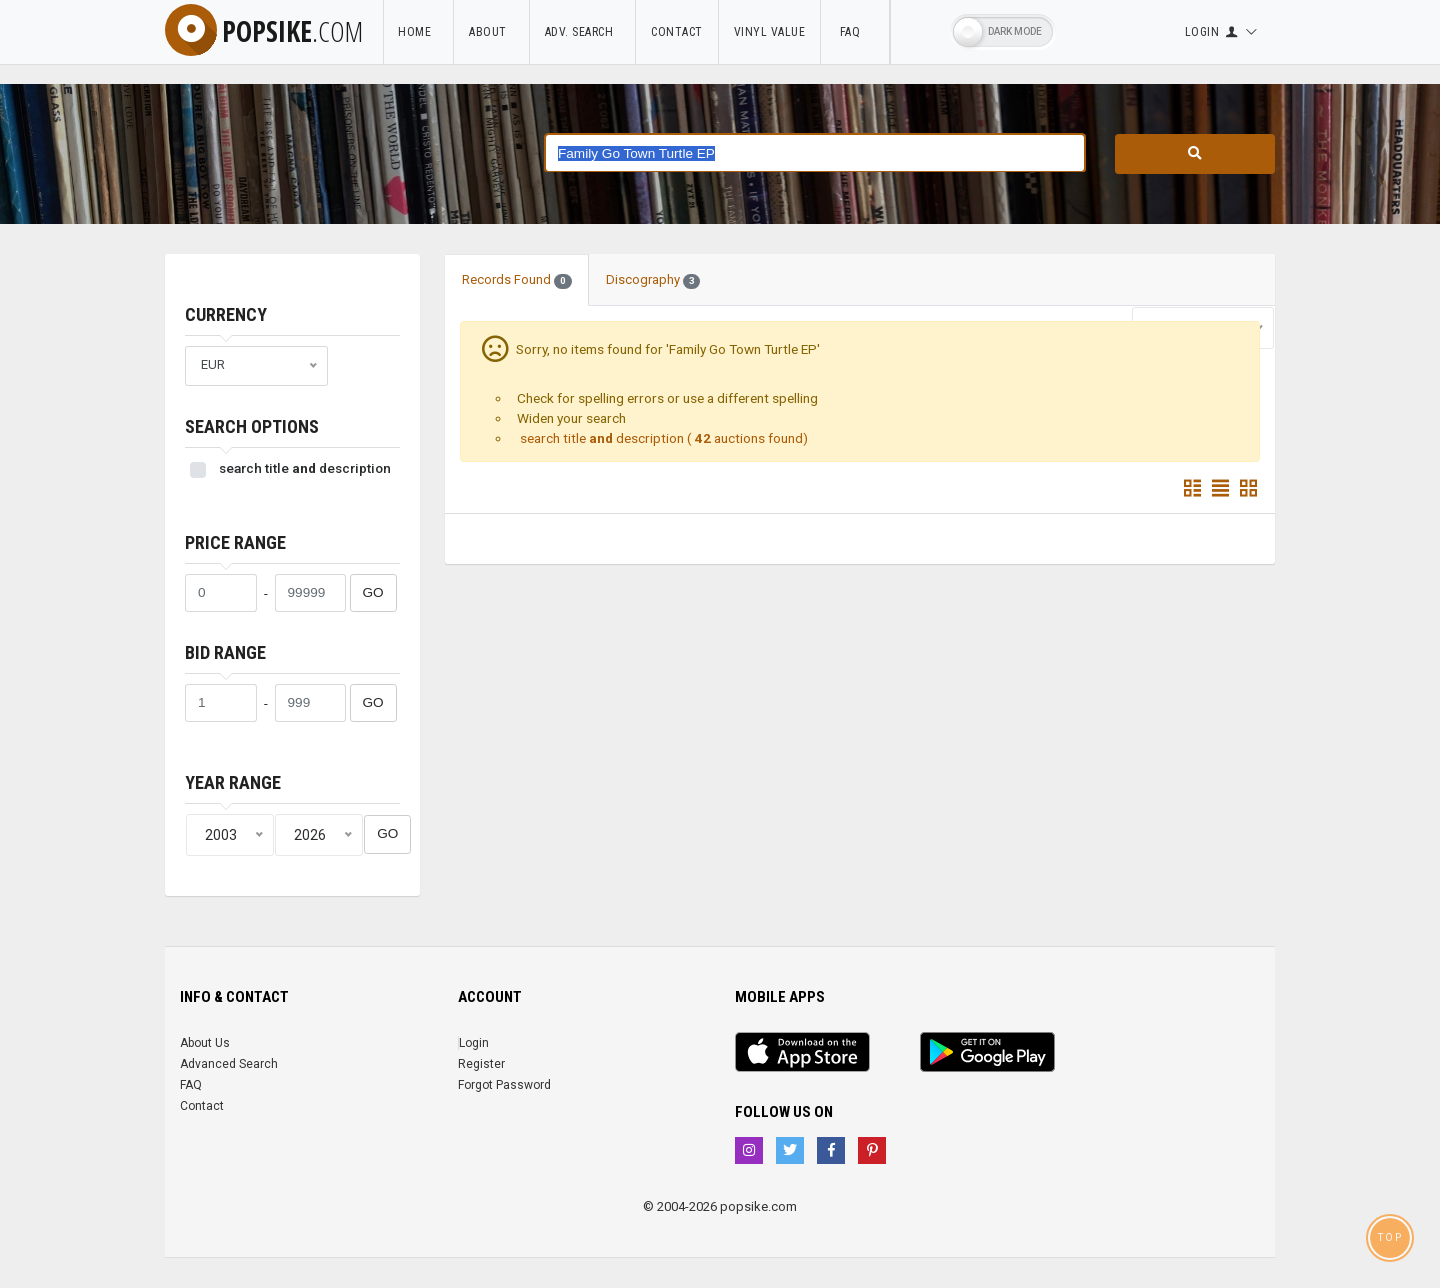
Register (481, 1064)
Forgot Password (504, 1085)
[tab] (734, 270)
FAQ (855, 32)
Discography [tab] (653, 280)
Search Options (252, 426)
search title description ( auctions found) (662, 438)
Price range (235, 542)
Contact (677, 32)
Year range (233, 782)
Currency (226, 314)
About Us (205, 1043)
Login (474, 1043)
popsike (264, 31)
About (491, 32)
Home (418, 32)
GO (373, 592)
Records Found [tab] (517, 280)
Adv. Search (583, 32)
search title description (305, 468)
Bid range (225, 652)
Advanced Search (229, 1064)
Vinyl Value (770, 32)
